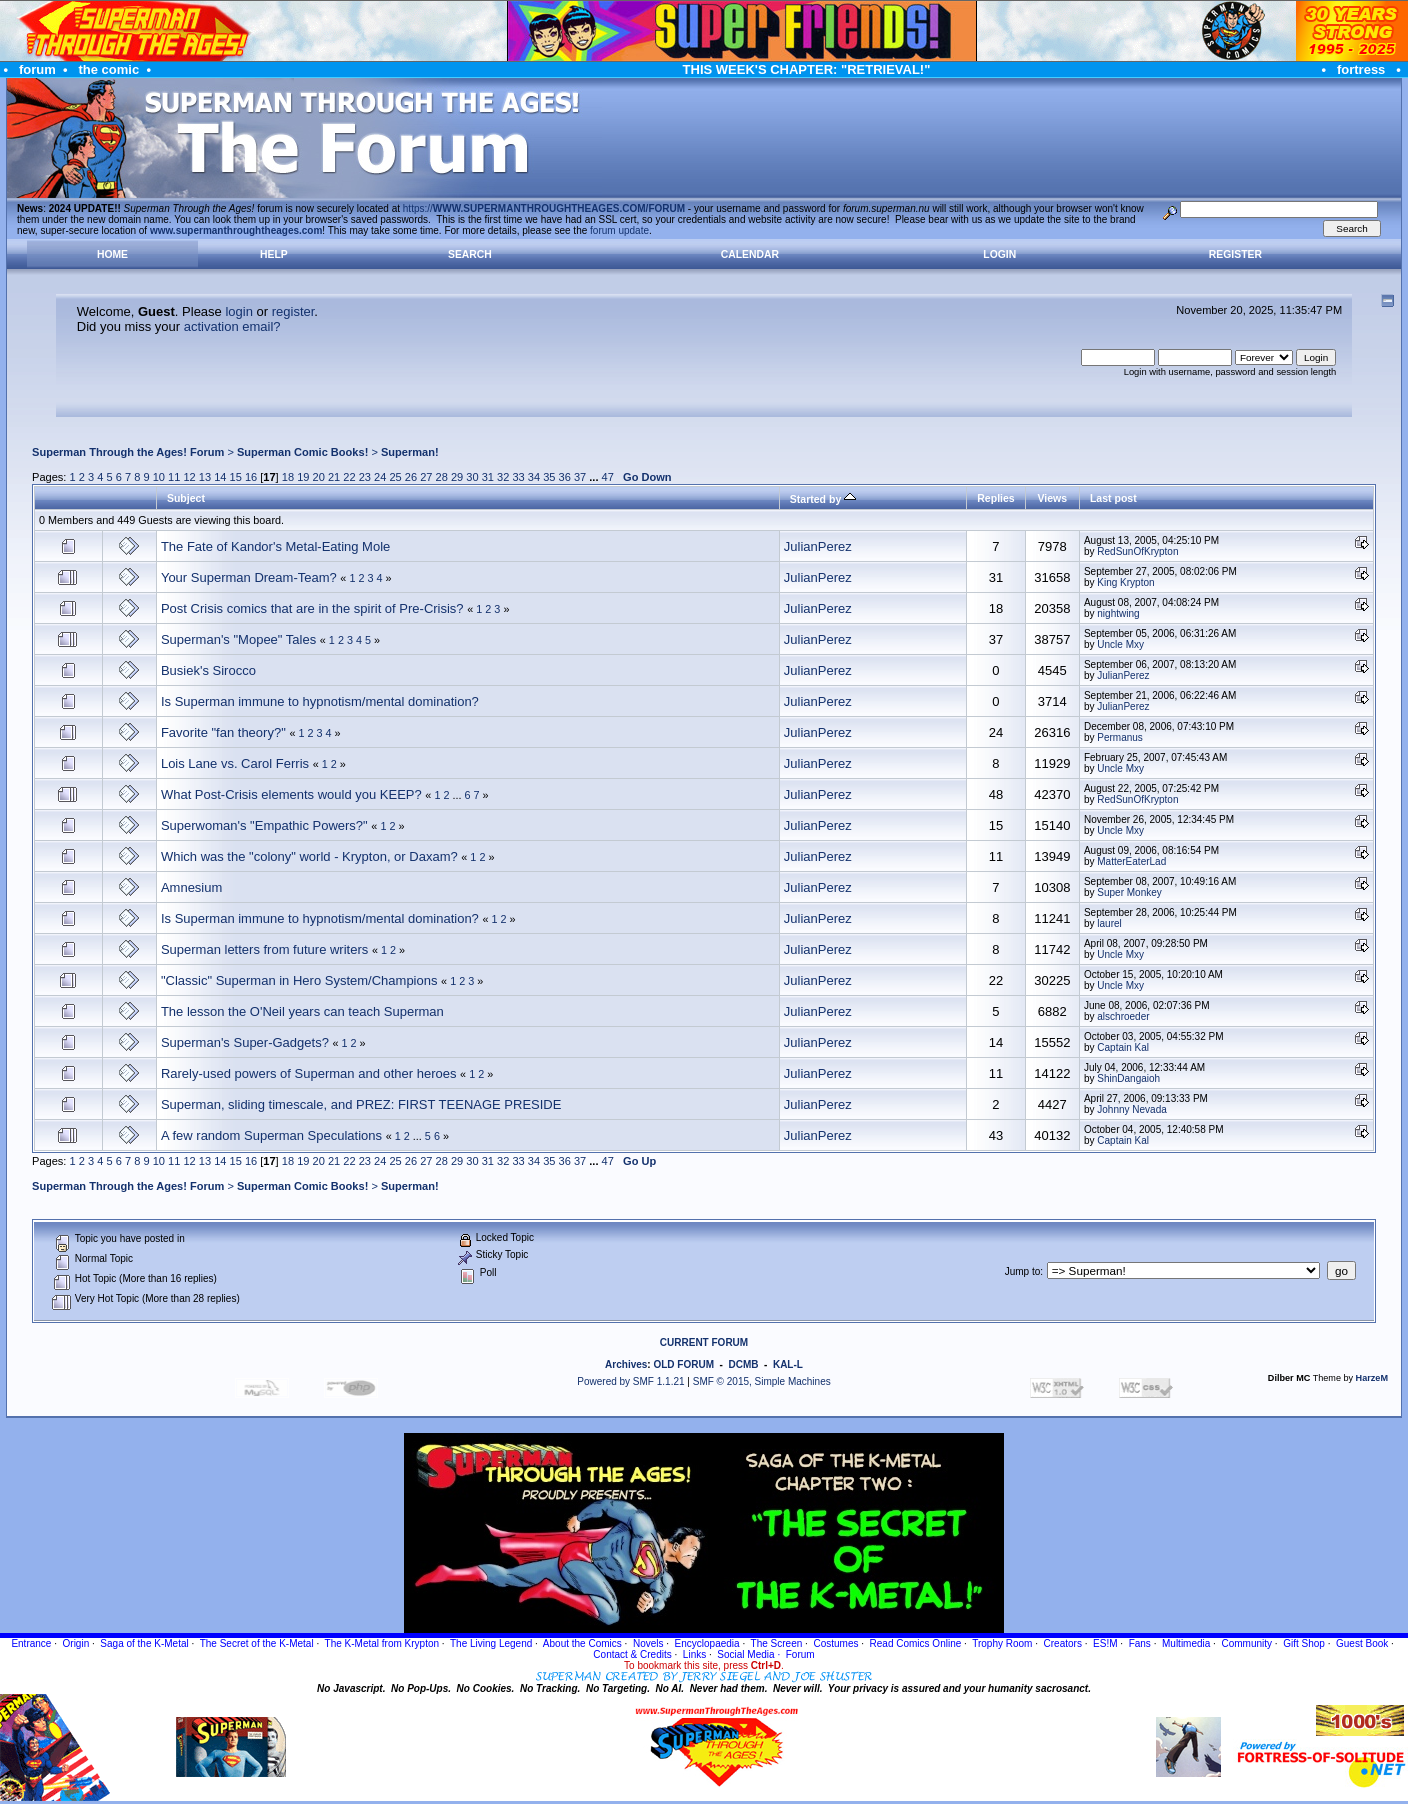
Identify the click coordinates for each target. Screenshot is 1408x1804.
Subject (186, 498)
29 (457, 477)
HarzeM (1372, 1378)
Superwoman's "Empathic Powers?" (264, 825)
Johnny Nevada (1132, 1109)
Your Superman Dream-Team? (249, 577)
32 (503, 477)
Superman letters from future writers (264, 949)
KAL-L (788, 1364)
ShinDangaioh (1128, 1078)
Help (274, 254)
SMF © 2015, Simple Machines (762, 1381)
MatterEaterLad (1131, 861)
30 (472, 477)
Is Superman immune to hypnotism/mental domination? (320, 701)
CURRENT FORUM (704, 1342)
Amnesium (191, 887)
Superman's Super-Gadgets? (245, 1042)
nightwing (1118, 613)
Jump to (1023, 1271)
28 (442, 477)
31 (488, 477)
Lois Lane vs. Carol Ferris (235, 763)
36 (565, 477)
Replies (995, 498)
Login (999, 254)
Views (1052, 498)
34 (534, 477)
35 (549, 477)
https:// (544, 208)
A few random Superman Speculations (271, 1135)
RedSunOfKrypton (1137, 551)
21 (334, 477)
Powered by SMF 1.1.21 (630, 1381)
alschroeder (1123, 1016)
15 (236, 477)
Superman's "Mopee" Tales (238, 639)
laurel (1109, 923)
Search (470, 254)
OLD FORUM (683, 1364)
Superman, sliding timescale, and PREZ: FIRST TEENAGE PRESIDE (361, 1104)
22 (349, 477)
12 (189, 477)
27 (426, 477)
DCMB (743, 1364)
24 (380, 477)
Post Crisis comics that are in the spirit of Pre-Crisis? (312, 608)
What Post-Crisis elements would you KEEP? (291, 794)
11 (174, 477)
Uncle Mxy (1120, 644)
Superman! (410, 452)
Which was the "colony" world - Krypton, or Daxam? (309, 856)
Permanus (1120, 737)
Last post (1113, 498)
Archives (626, 1364)
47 (608, 477)
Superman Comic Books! (302, 452)
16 (251, 477)
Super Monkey (1129, 892)
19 (303, 477)
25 (395, 477)
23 (365, 477)
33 (518, 477)
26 (411, 477)
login (238, 311)
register (293, 311)
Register (1235, 254)
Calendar (750, 254)
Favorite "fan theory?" (225, 732)
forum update (619, 230)
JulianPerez (818, 546)
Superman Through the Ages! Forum (128, 452)
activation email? (232, 326)
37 (580, 477)
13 (205, 477)
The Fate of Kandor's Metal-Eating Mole (275, 546)
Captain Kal (1123, 1047)
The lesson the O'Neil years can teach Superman (302, 1011)
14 (220, 477)
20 (319, 477)
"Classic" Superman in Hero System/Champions (299, 980)
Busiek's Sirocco (208, 670)
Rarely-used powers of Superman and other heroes (309, 1073)
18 (288, 477)
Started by (823, 499)
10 (159, 477)
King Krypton (1125, 582)
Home (112, 254)
